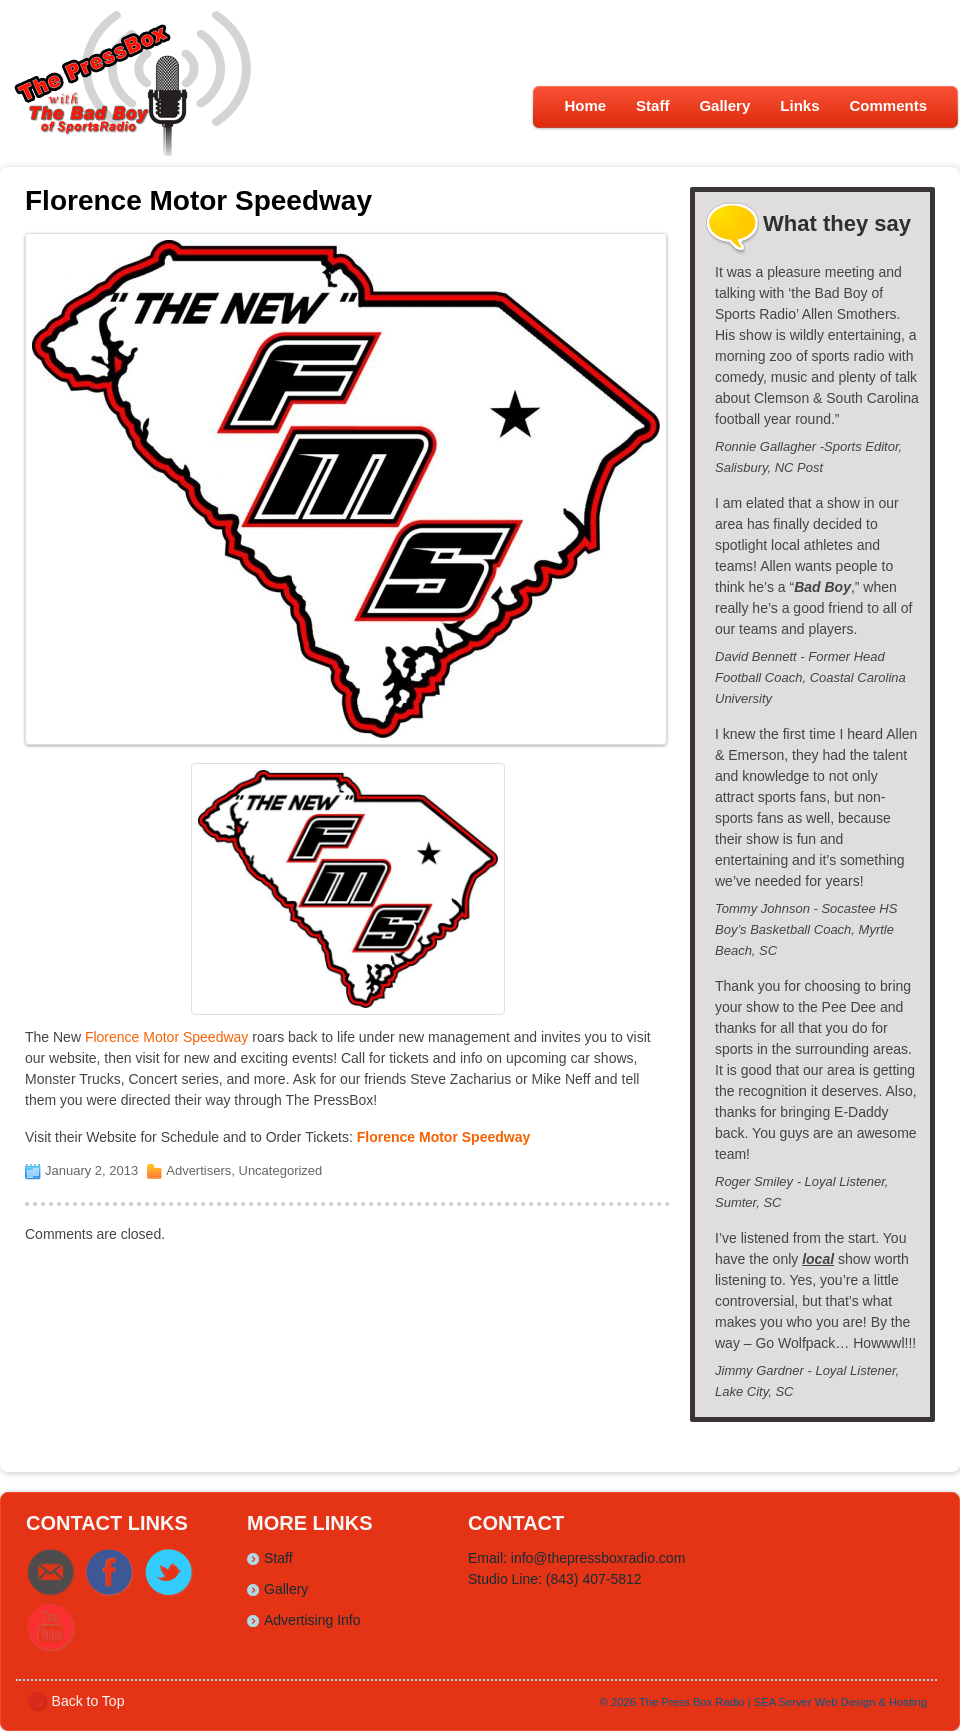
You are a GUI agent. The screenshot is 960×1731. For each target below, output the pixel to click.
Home (585, 105)
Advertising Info (312, 1620)
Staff (652, 105)
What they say (837, 223)
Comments (888, 105)
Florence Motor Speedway (166, 1037)
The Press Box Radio (692, 1702)
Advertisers (198, 1170)
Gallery (724, 105)
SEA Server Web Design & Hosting (840, 1702)
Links (799, 105)
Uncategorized (281, 1170)
